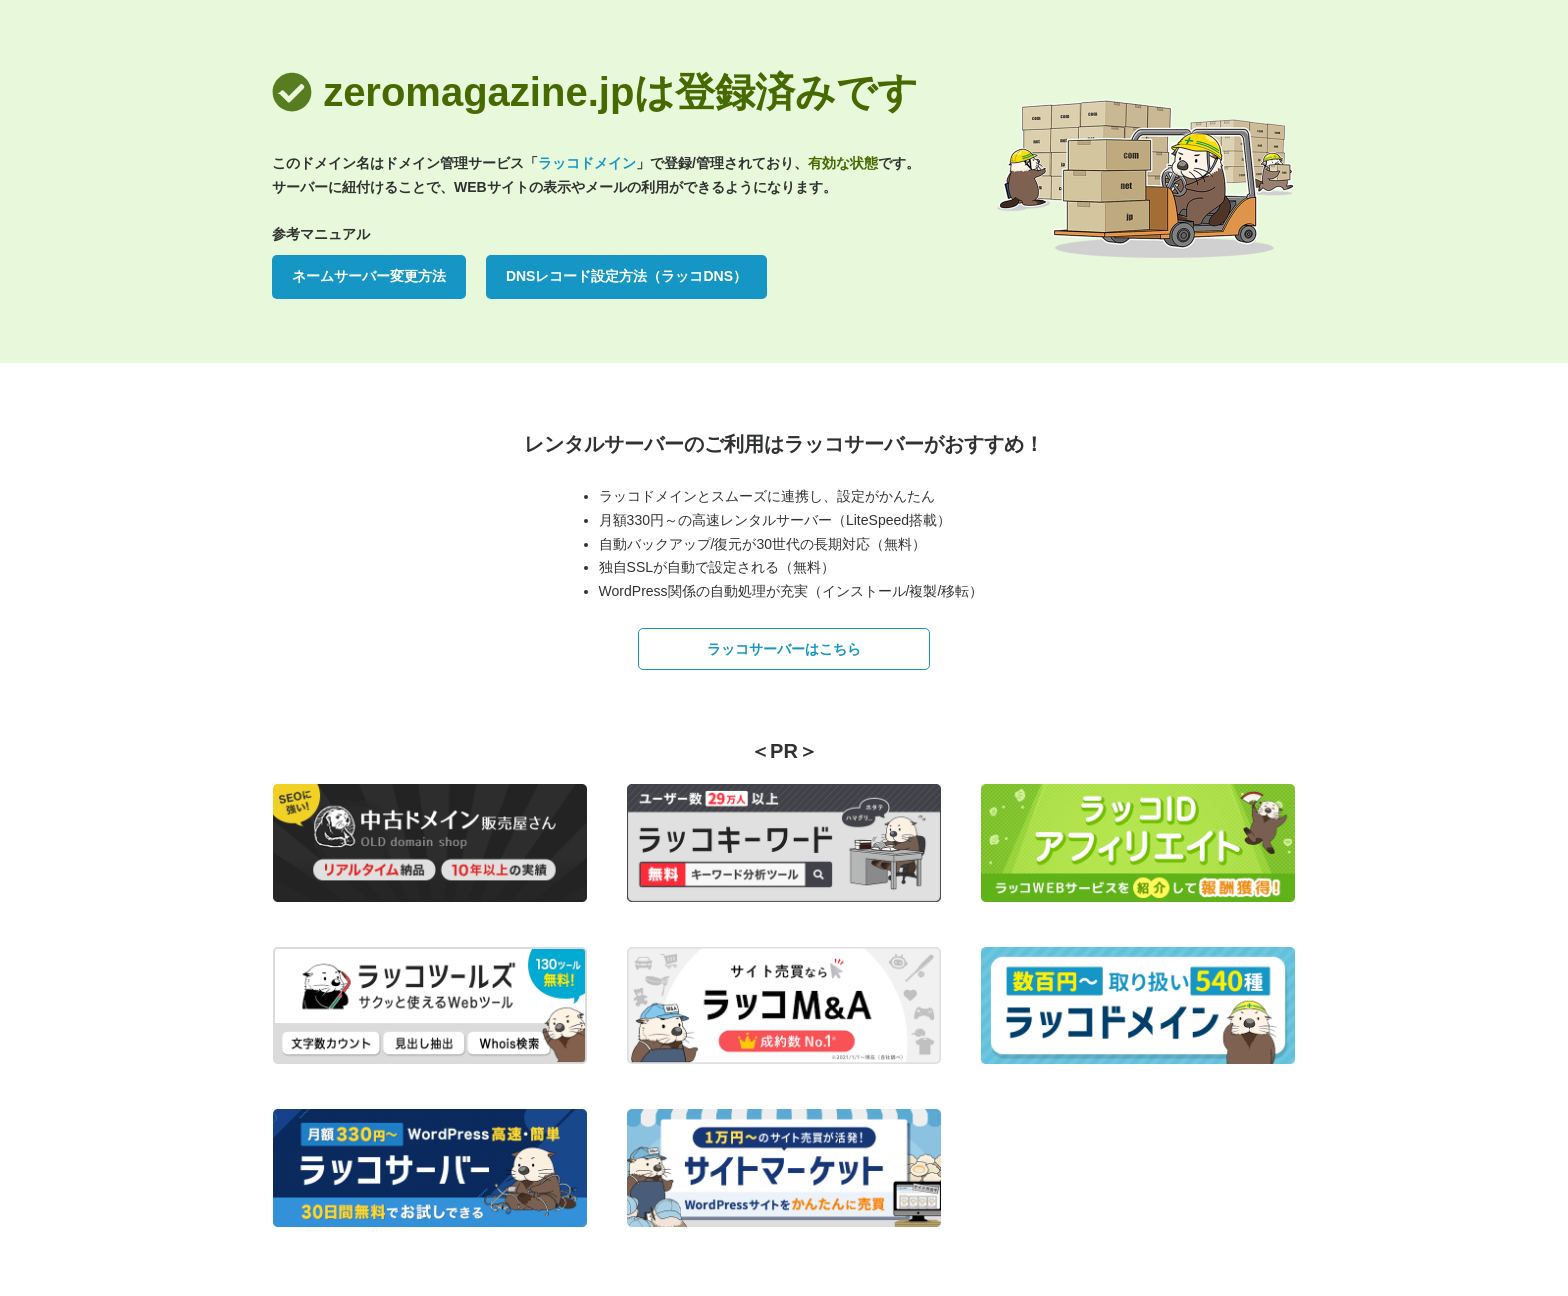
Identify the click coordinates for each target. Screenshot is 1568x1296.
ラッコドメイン (587, 163)
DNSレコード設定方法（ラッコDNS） (626, 276)
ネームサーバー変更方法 (369, 276)
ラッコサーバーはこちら (784, 649)
